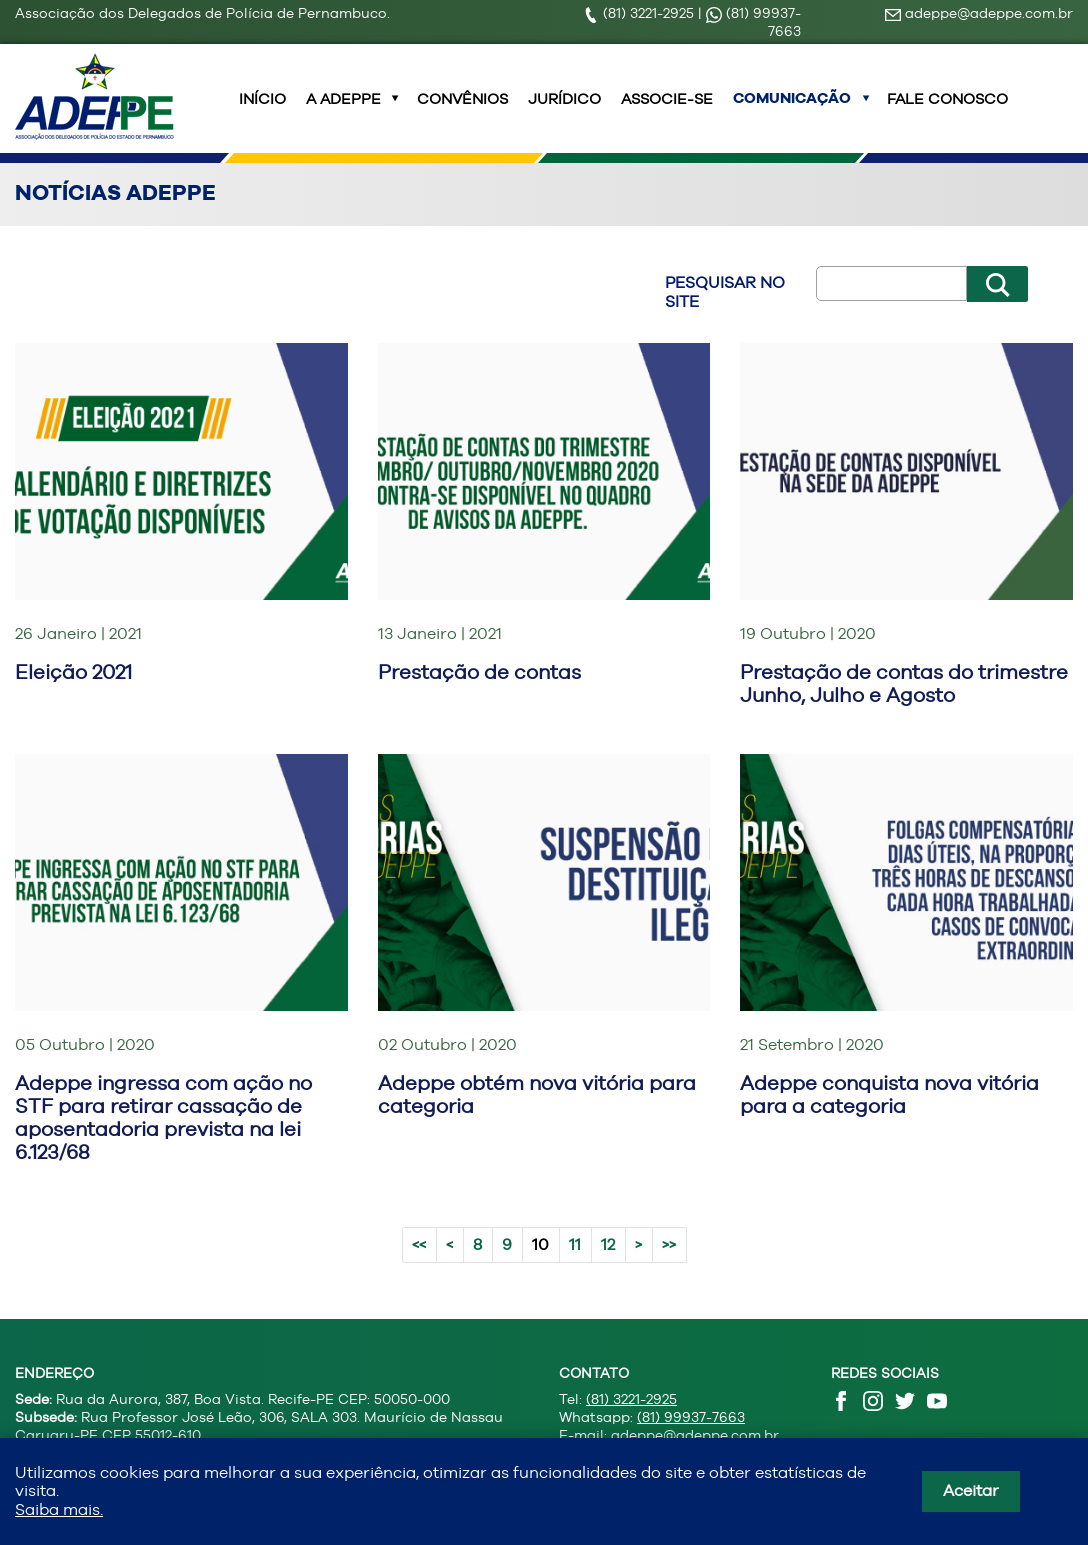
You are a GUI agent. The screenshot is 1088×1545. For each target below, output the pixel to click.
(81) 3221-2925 (640, 13)
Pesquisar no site (725, 316)
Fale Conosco (947, 110)
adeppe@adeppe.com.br (979, 13)
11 (575, 1268)
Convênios (462, 110)
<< (419, 1268)
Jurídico (564, 110)
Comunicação (792, 110)
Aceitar (971, 1490)
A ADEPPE (343, 110)
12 (608, 1268)
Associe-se (667, 110)
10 (540, 1268)
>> (669, 1268)
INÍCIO (262, 110)
